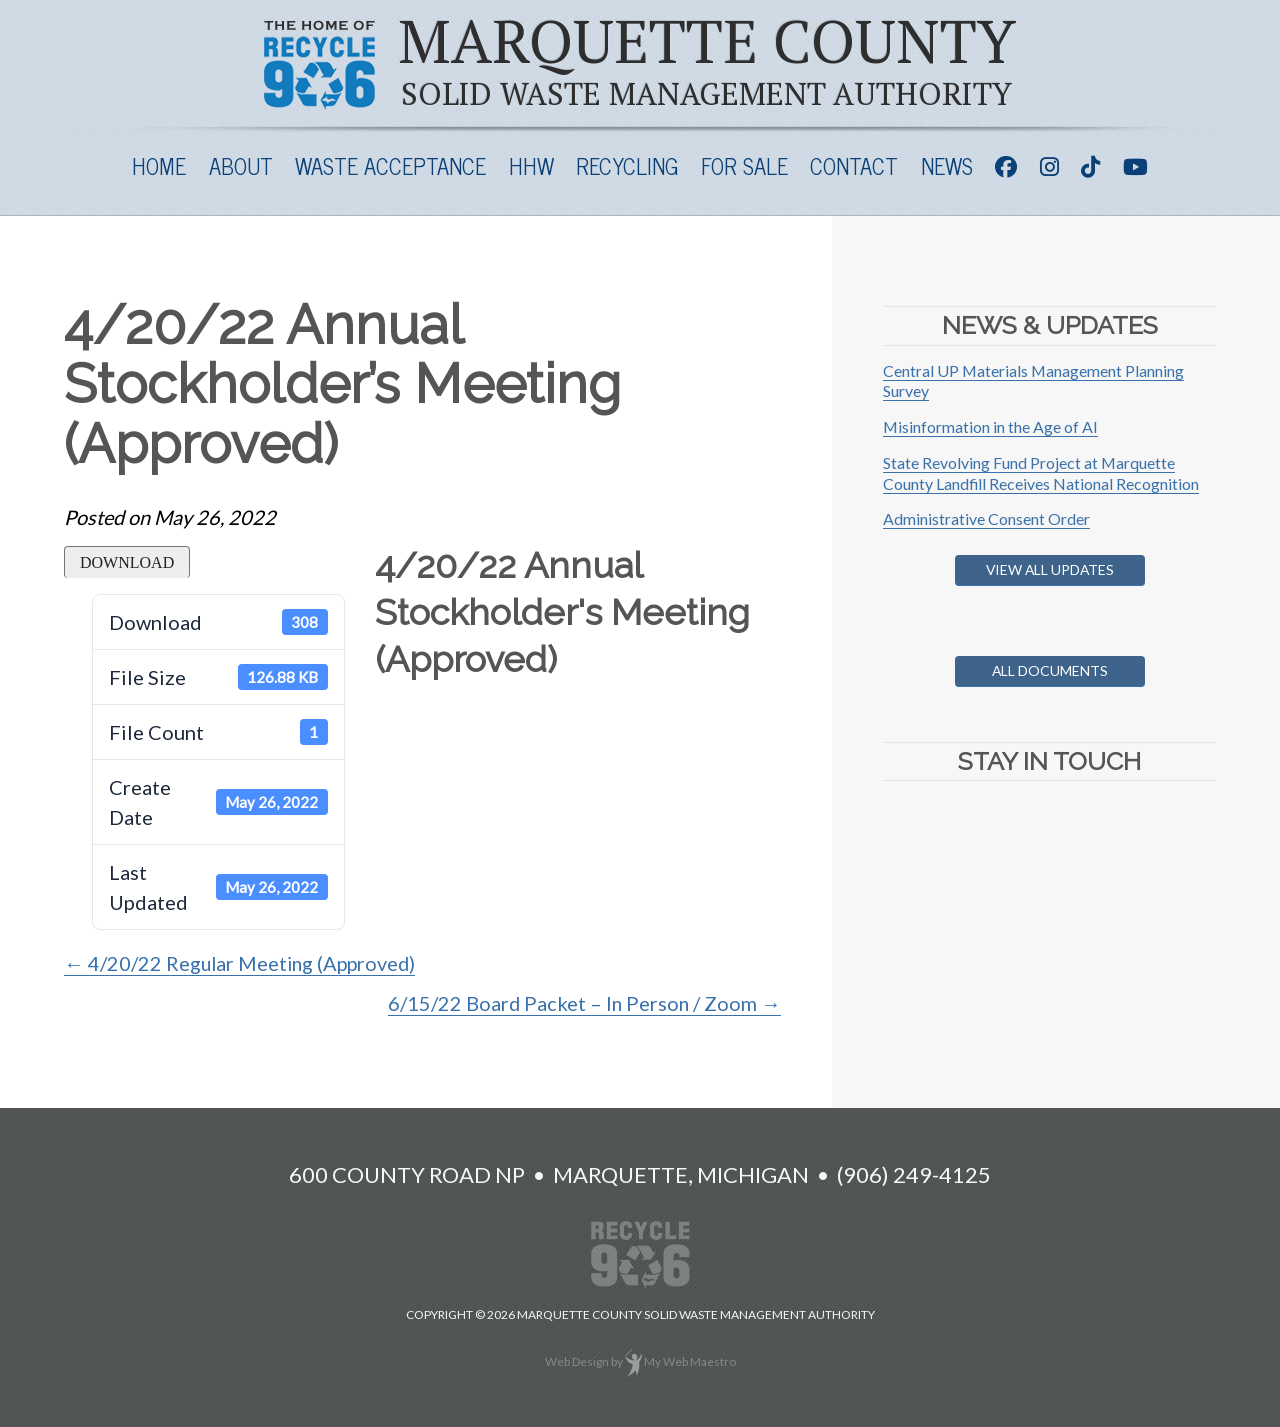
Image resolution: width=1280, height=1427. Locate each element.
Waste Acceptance (390, 165)
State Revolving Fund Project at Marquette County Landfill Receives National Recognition (1041, 473)
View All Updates (1049, 569)
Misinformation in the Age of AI (991, 426)
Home (159, 165)
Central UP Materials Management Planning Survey (1034, 381)
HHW (531, 165)
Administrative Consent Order (986, 518)
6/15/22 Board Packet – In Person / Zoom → (583, 1003)
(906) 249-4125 (914, 1174)
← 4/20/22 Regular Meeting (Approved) (243, 963)
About (241, 165)
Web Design (577, 1361)
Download (127, 562)
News (947, 165)
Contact (854, 165)
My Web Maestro (690, 1361)
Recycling (627, 165)
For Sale (744, 165)
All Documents (1049, 670)
